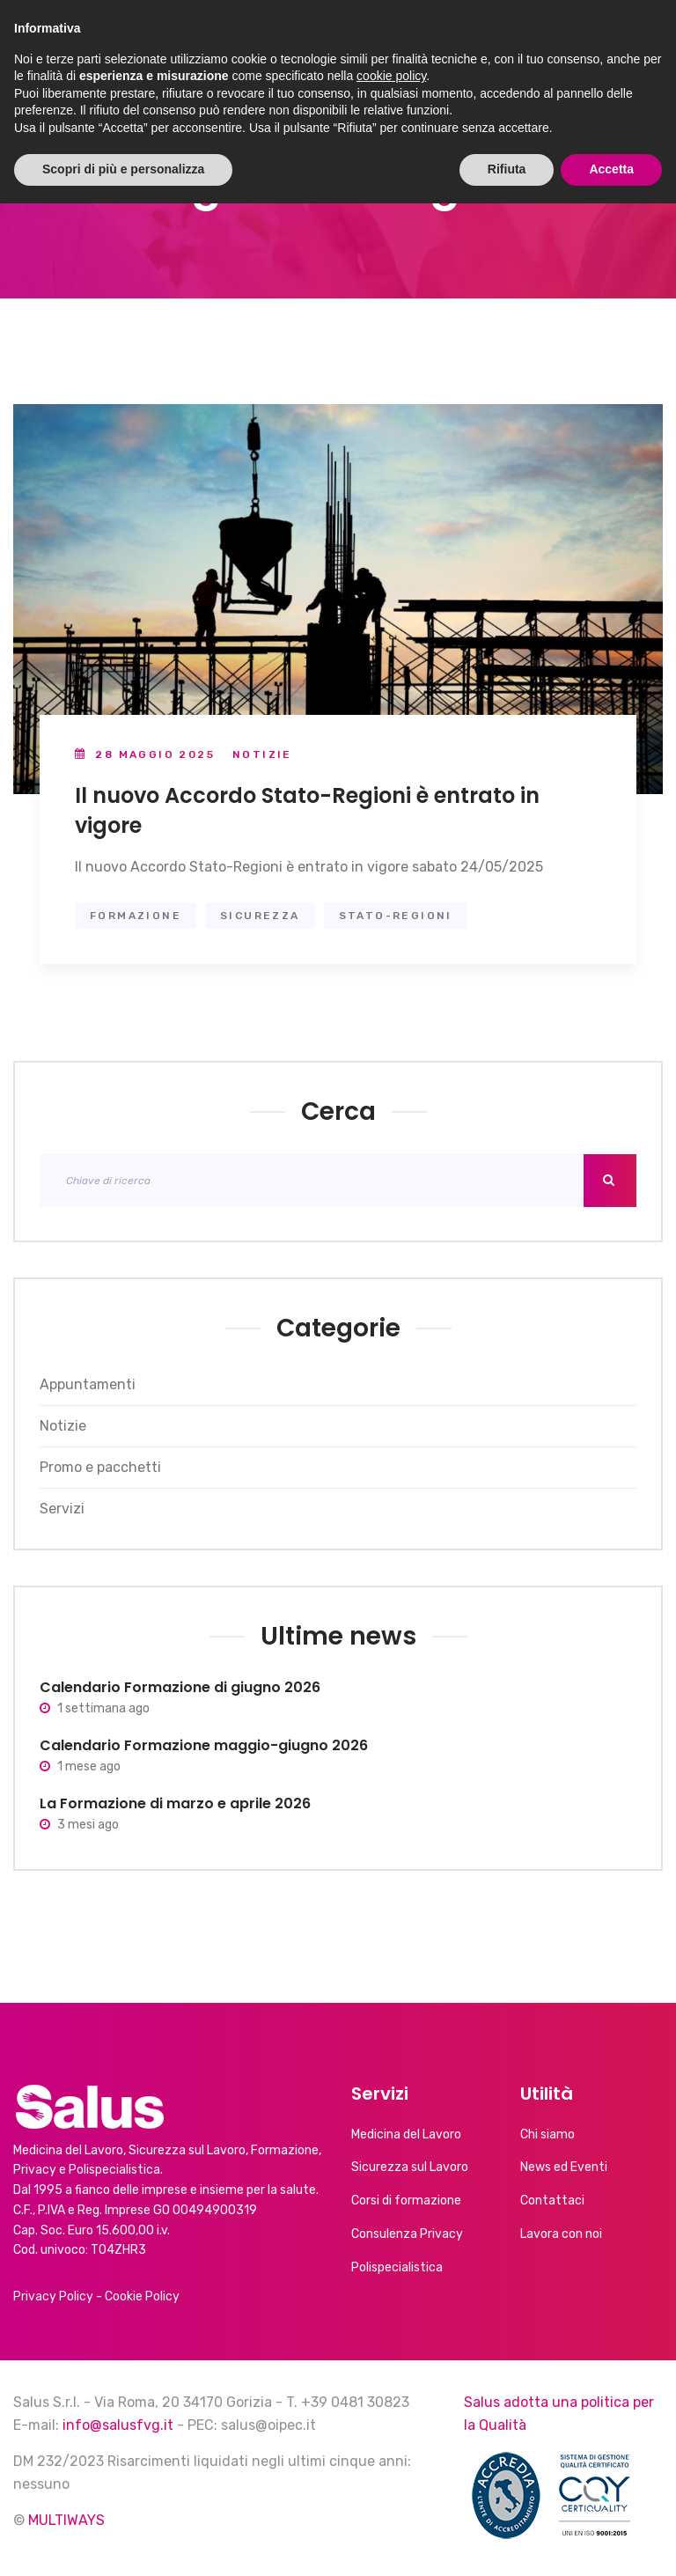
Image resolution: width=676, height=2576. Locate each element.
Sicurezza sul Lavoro (409, 2167)
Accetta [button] (611, 2542)
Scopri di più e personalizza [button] (123, 2542)
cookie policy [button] (391, 2448)
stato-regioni (395, 915)
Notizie (262, 754)
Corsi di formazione (406, 2200)
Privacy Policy (53, 2296)
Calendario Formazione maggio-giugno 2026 (204, 1745)
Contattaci (552, 2200)
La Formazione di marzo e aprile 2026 (175, 1803)
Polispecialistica (397, 2267)
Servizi (62, 1508)
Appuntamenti (88, 1384)
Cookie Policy (142, 2296)
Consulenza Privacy (407, 2233)
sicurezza (260, 915)
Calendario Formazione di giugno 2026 (180, 1687)
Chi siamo (547, 2134)
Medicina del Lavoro (406, 2134)
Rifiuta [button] (507, 2542)
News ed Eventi (563, 2167)
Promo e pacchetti (100, 1467)
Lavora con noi (561, 2233)
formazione (135, 915)
